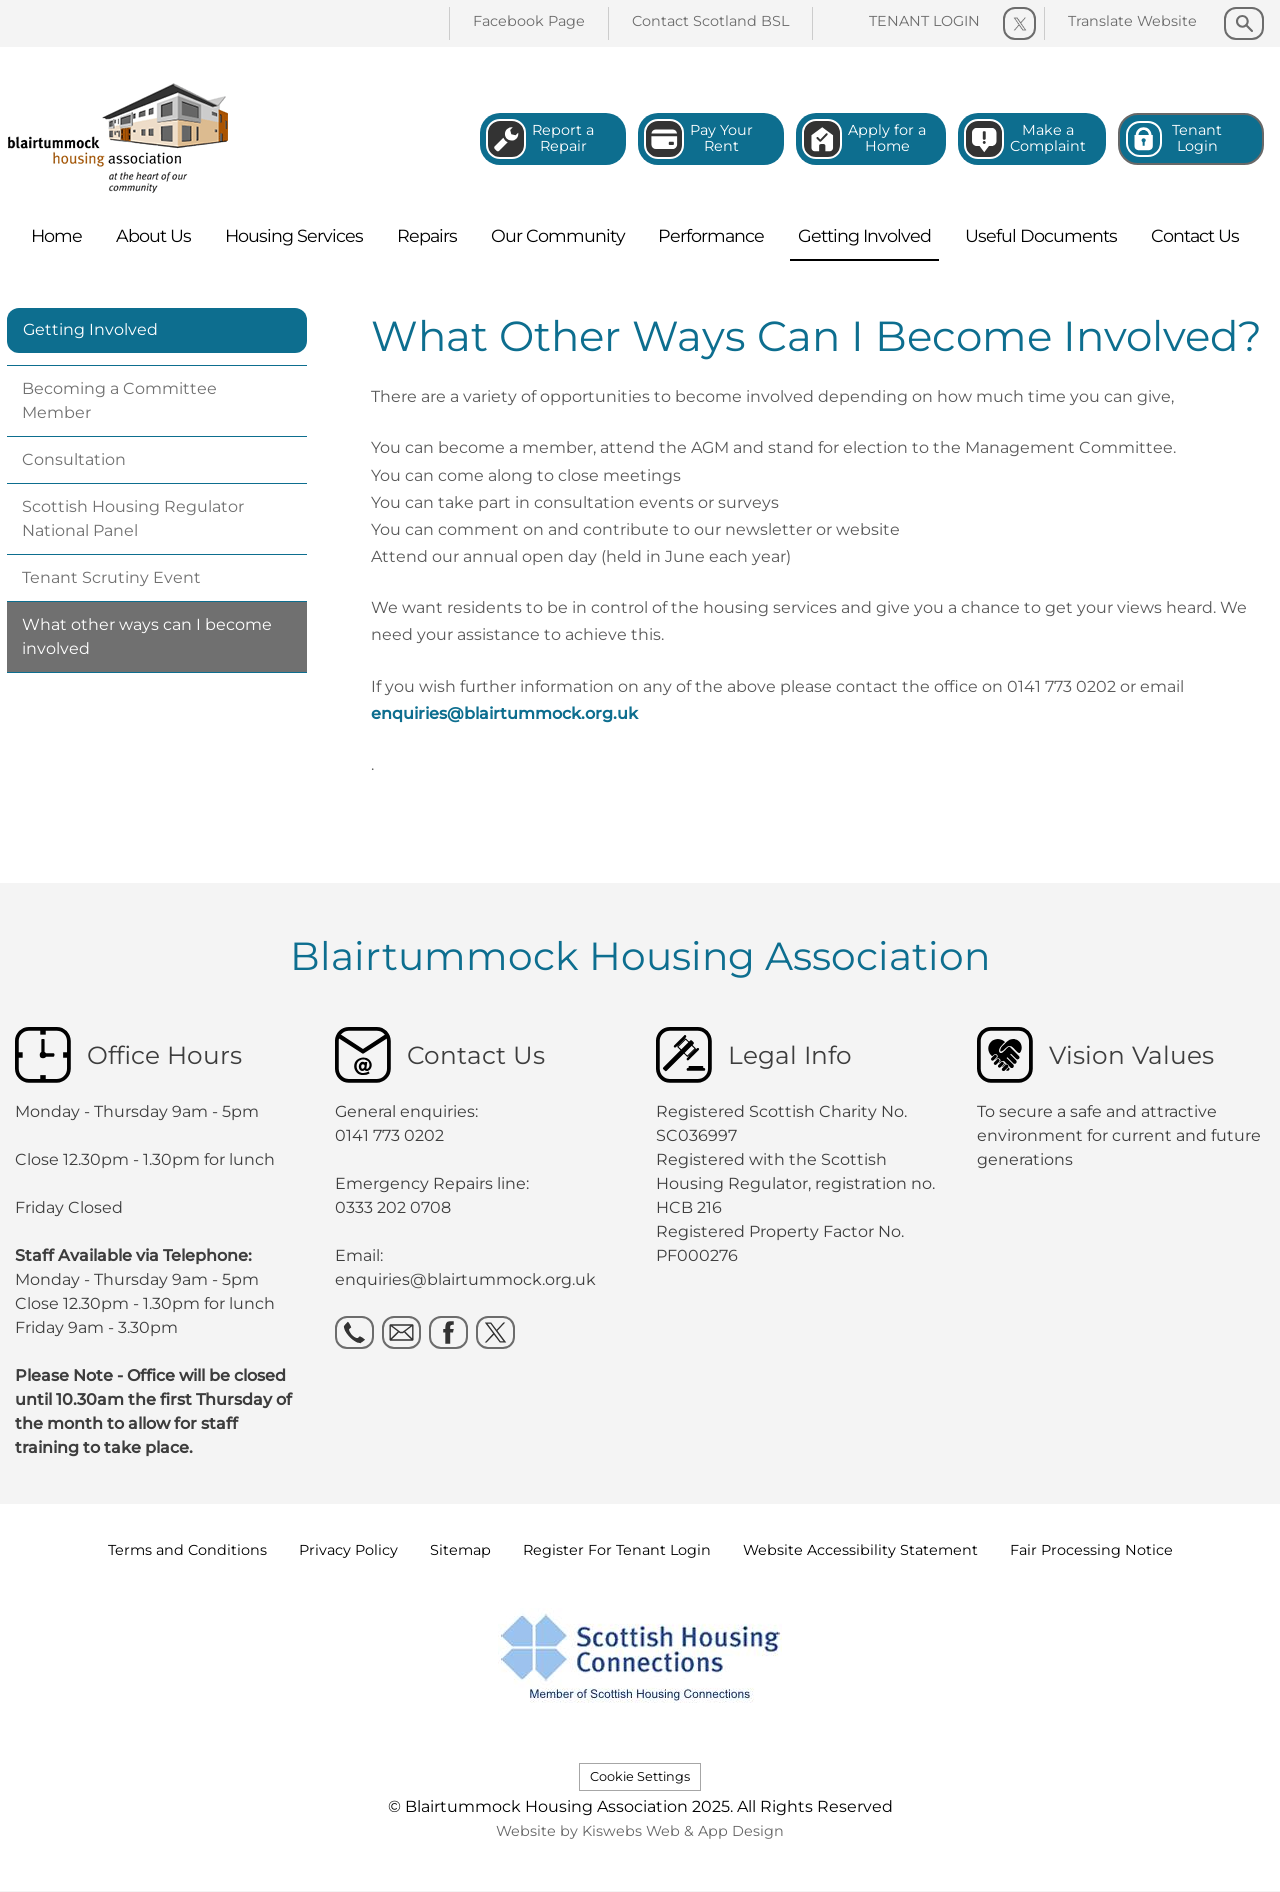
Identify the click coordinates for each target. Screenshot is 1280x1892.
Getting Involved (90, 329)
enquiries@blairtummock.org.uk (504, 713)
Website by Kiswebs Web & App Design (640, 1831)
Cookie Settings (640, 1776)
